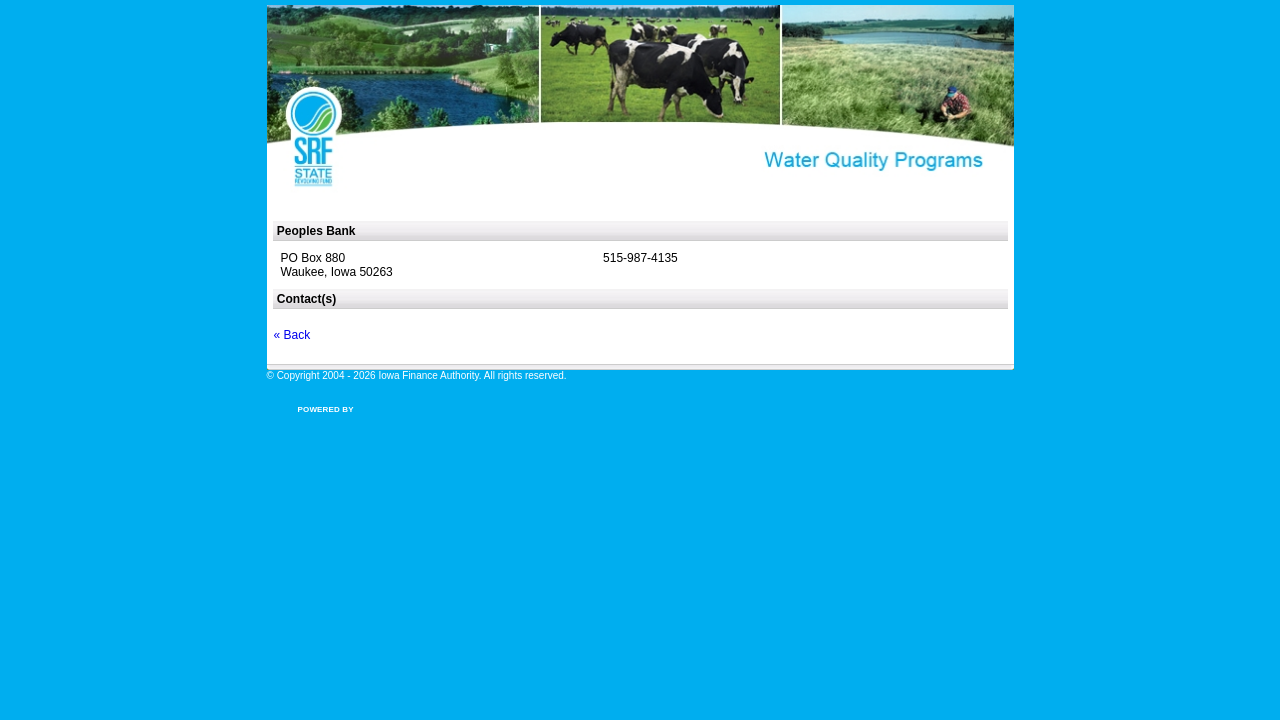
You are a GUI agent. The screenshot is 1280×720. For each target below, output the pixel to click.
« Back (292, 335)
